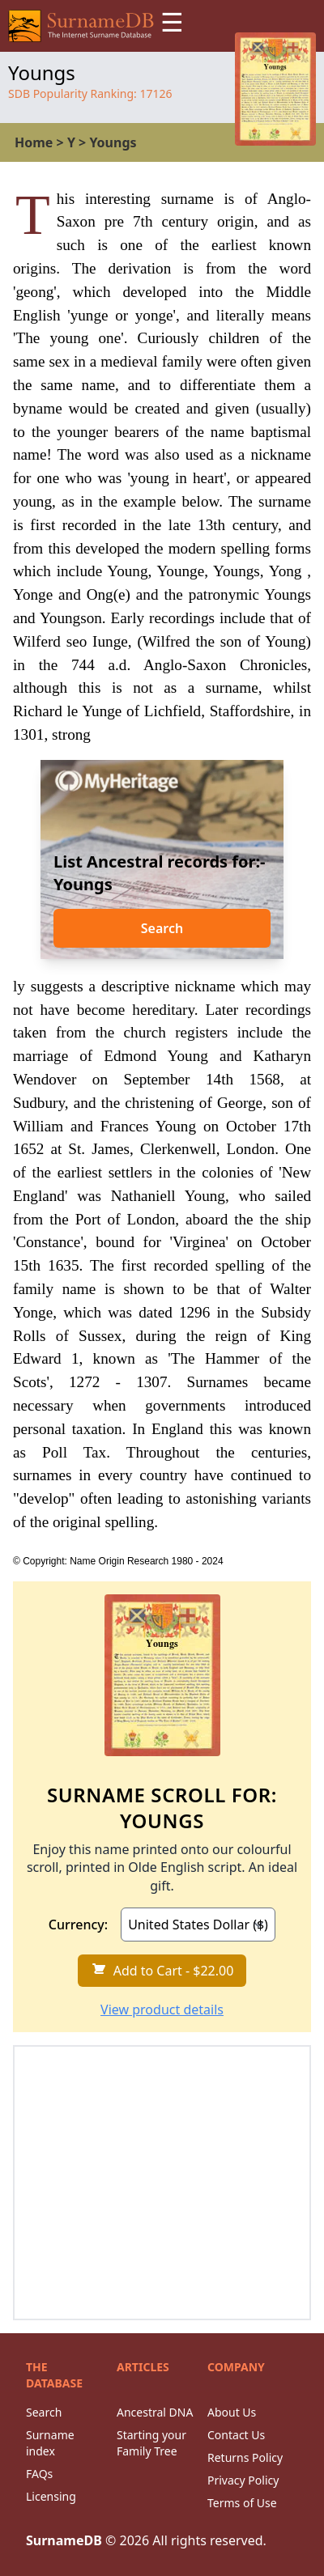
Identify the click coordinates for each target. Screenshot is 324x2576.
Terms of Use (242, 2502)
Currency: (78, 1924)
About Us (231, 2412)
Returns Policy (245, 2457)
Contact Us (236, 2434)
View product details (162, 2009)
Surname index (50, 2443)
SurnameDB (64, 2540)
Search (162, 928)
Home (34, 142)
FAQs (39, 2473)
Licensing (51, 2496)
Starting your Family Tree (151, 2443)
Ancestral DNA (155, 2412)
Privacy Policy (243, 2480)
